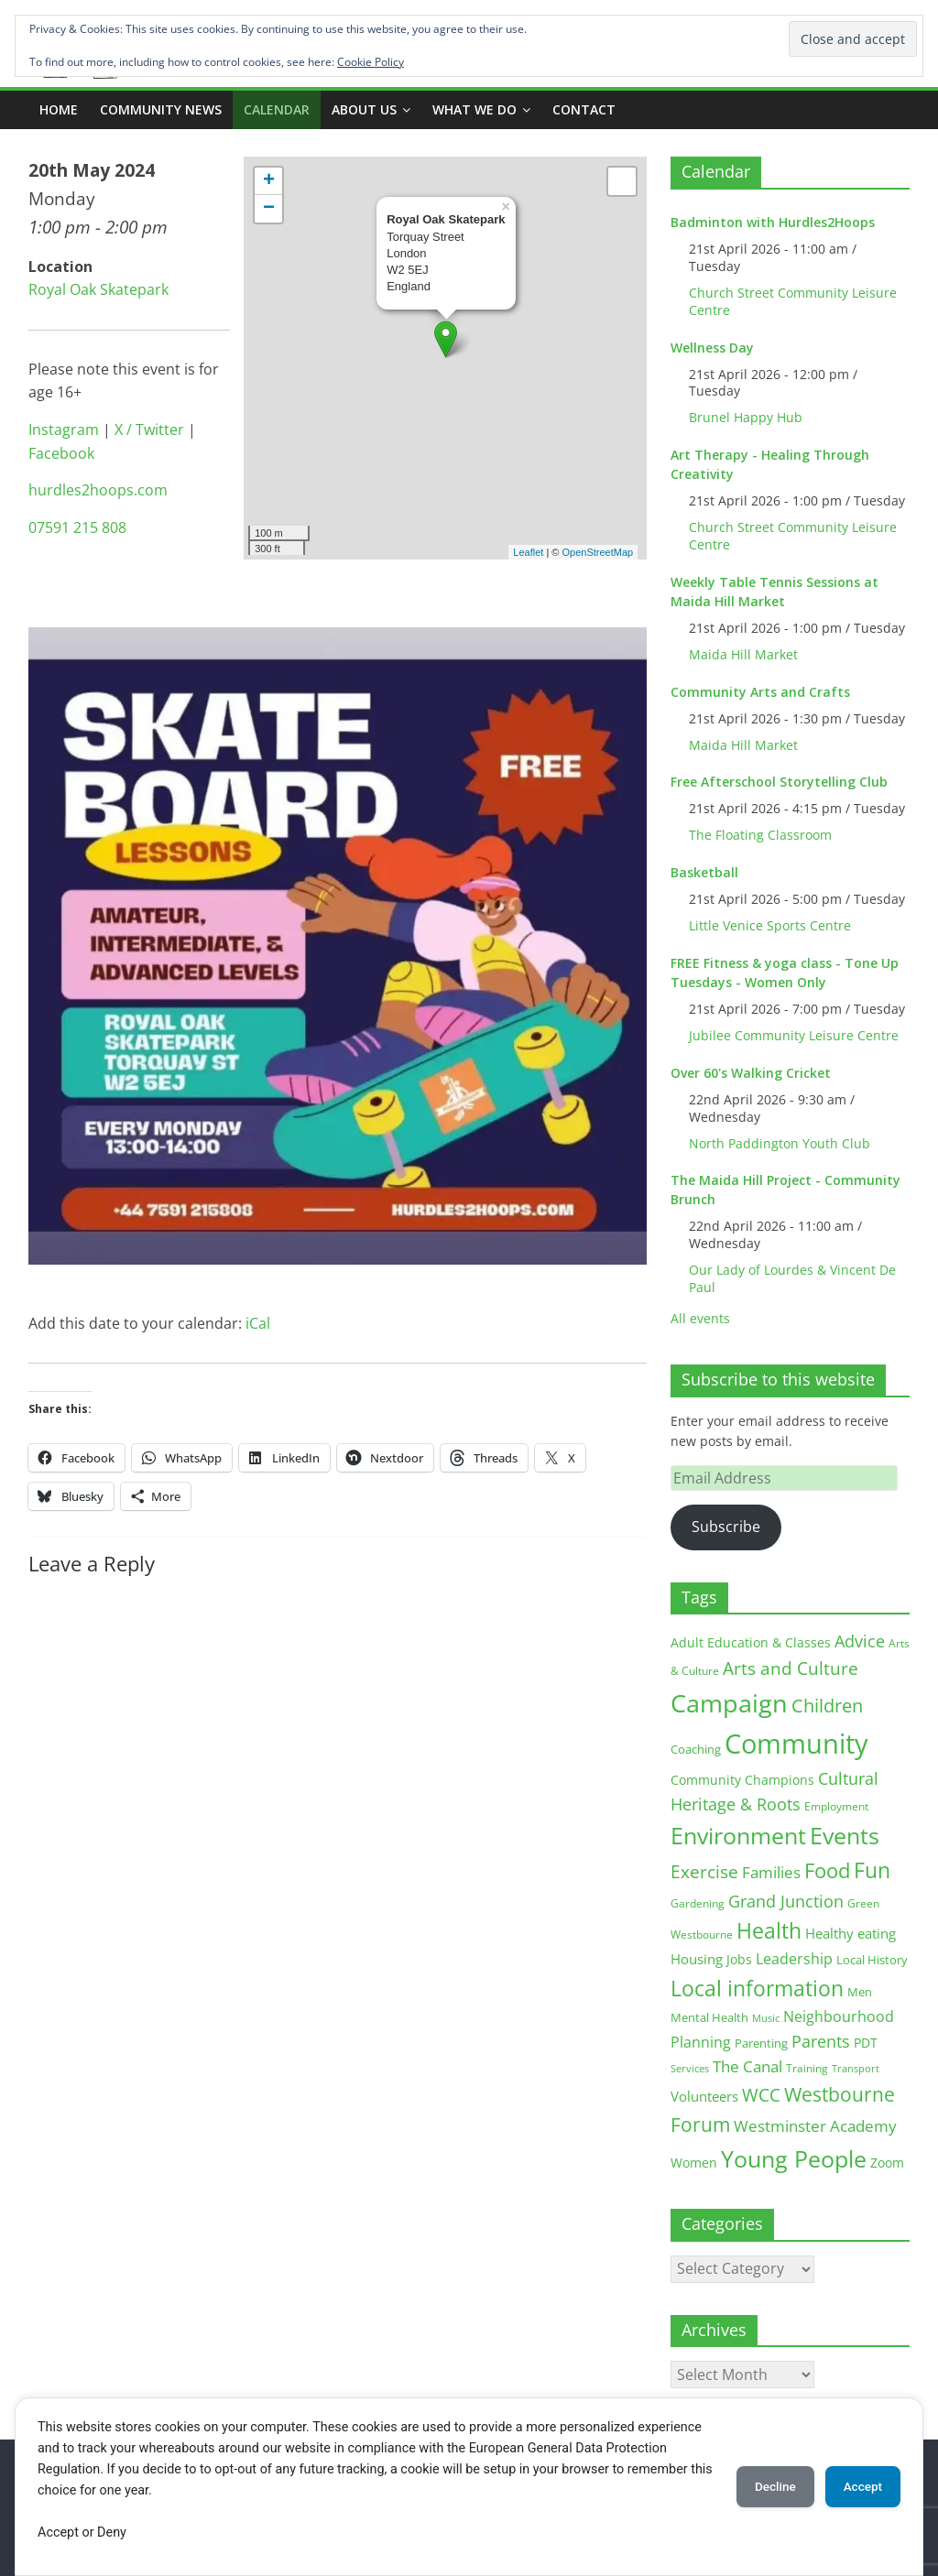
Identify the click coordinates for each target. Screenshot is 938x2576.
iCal (257, 1323)
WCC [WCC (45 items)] (761, 2095)
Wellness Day (712, 347)
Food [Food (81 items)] (827, 1870)
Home (58, 109)
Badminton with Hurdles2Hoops (773, 222)
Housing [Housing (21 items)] (697, 1959)
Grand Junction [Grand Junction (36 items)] (786, 1901)
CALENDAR (277, 109)
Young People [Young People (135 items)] (794, 2158)
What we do (474, 109)
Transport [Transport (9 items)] (855, 2068)
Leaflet (528, 552)
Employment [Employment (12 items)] (836, 1806)
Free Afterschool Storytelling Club (779, 781)
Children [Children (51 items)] (827, 1705)
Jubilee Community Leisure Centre (794, 1035)
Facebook (61, 453)
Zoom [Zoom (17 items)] (887, 2162)
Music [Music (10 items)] (766, 2018)
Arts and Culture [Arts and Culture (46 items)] (790, 1668)
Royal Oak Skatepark (98, 289)
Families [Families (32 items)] (771, 1872)
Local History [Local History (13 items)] (872, 1960)
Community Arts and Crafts (760, 692)
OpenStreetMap (598, 552)
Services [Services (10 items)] (690, 2068)
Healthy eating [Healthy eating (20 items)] (850, 1933)
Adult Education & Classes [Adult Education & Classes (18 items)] (751, 1642)
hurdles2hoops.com (98, 490)
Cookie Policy (370, 62)
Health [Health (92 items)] (769, 1930)
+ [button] (269, 181)
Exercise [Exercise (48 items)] (704, 1871)
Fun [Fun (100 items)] (872, 1870)
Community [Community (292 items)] (796, 1743)
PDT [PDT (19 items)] (866, 2042)
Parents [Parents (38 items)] (820, 2041)
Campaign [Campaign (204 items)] (729, 1703)
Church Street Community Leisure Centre (793, 301)
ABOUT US (364, 109)
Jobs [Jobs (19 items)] (739, 1959)
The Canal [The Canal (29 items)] (747, 2066)
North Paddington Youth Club (779, 1143)
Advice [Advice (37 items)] (859, 1641)
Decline (762, 2486)
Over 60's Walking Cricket (751, 1072)
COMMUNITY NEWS (161, 109)
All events (700, 1318)
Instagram (63, 429)
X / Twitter (149, 429)
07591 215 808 (77, 527)
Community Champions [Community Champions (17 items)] (742, 1779)
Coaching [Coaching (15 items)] (696, 1749)
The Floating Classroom (760, 834)
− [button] (269, 209)
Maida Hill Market (743, 654)
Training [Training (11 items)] (807, 2068)
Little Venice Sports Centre (770, 925)
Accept (858, 2486)
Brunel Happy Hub (745, 417)
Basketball (704, 872)
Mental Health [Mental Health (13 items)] (709, 2018)
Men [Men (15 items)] (859, 1992)
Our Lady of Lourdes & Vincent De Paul (792, 1278)
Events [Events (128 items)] (844, 1836)
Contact (584, 109)
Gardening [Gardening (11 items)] (698, 1903)
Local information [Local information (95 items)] (757, 1988)
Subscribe (726, 1526)
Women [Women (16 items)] (694, 2162)
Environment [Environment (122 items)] (738, 1836)
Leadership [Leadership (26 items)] (794, 1959)
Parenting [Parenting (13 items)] (761, 2043)
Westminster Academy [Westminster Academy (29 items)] (815, 2125)
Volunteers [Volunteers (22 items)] (704, 2096)
